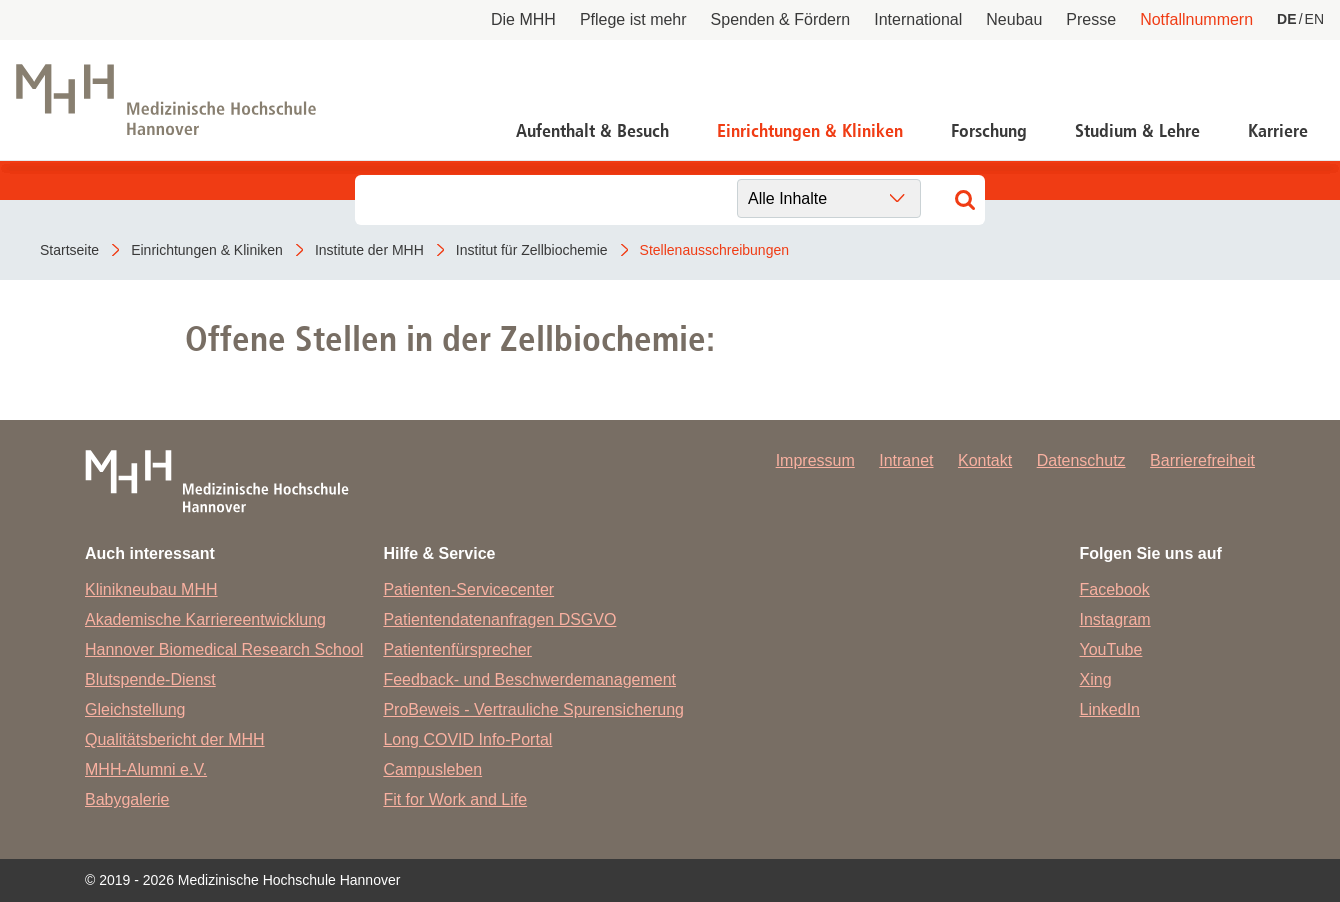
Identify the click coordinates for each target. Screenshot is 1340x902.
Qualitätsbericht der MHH (175, 739)
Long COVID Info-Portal (467, 739)
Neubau (1014, 19)
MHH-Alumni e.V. (146, 769)
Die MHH (523, 19)
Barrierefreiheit (1202, 460)
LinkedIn (1110, 709)
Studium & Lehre (1137, 131)
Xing (1096, 679)
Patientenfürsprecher (457, 649)
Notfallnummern (1196, 19)
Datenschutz (1081, 460)
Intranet (906, 460)
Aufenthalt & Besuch (592, 131)
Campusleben (432, 769)
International (918, 19)
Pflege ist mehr (633, 19)
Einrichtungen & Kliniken (810, 131)
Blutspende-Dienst (150, 679)
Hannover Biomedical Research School (224, 649)
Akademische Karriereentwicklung (205, 619)
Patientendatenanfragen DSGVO (499, 619)
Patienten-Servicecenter (468, 589)
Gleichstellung (135, 709)
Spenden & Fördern (781, 19)
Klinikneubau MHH (151, 589)
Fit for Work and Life (455, 799)
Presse (1091, 19)
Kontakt (985, 460)
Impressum (815, 460)
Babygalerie (127, 799)
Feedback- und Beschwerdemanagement (529, 679)
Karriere (1278, 131)
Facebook (1115, 589)
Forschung (989, 131)
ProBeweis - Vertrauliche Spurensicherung (533, 709)
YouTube (1111, 649)
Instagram (1115, 619)
